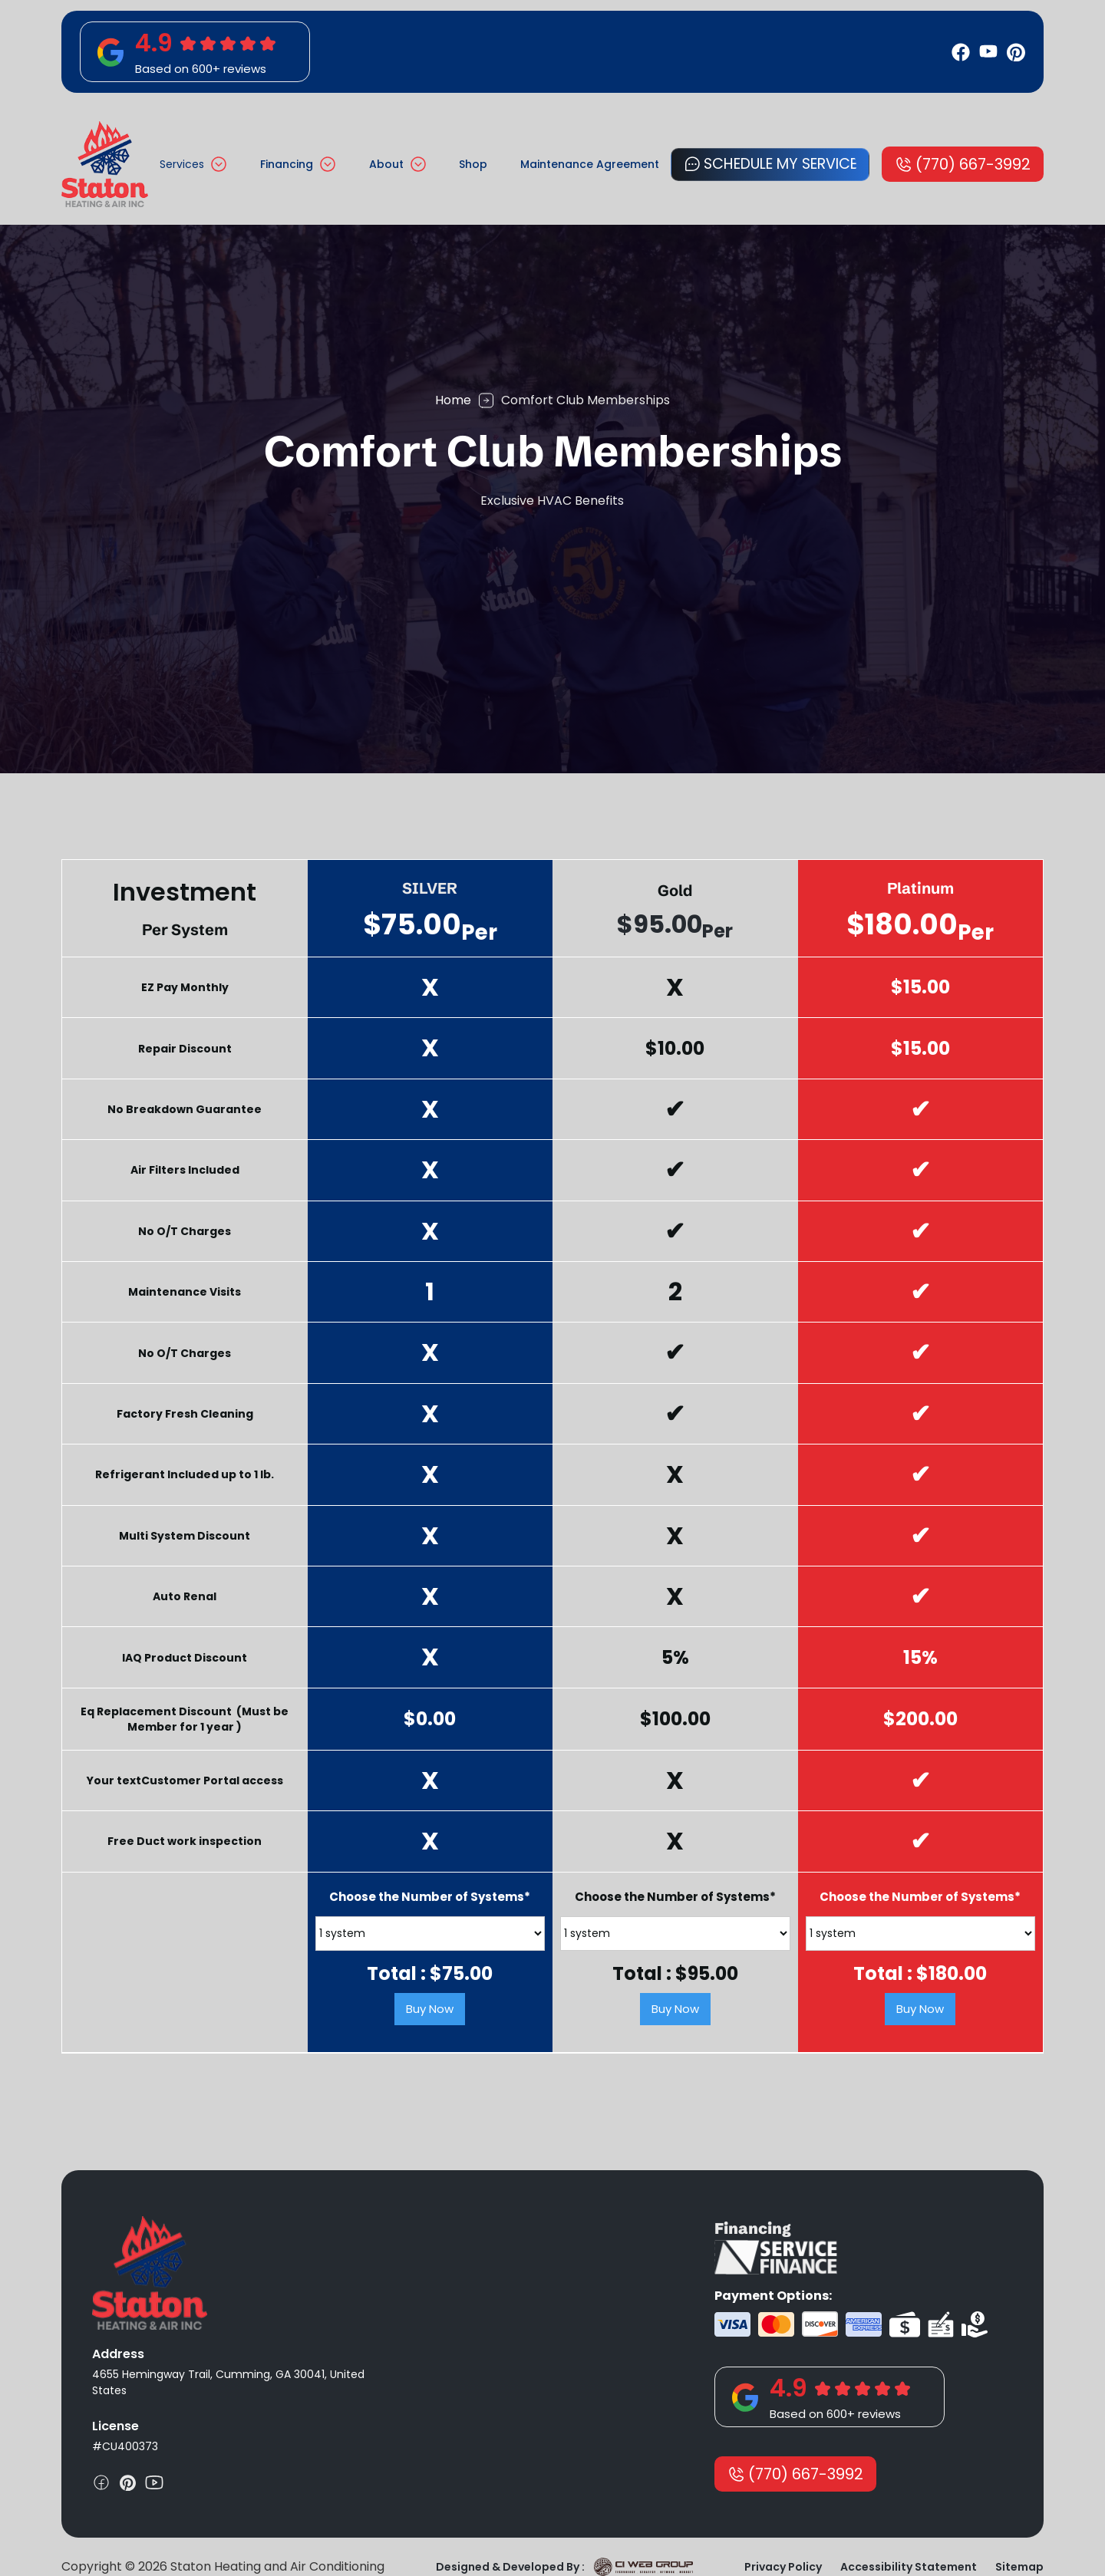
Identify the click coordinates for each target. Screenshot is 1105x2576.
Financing (286, 164)
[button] (193, 164)
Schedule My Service (780, 164)
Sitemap (1019, 2566)
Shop (473, 164)
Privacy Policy (783, 2566)
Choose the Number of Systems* (429, 1897)
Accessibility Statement (908, 2566)
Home (453, 400)
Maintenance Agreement (589, 164)
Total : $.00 (430, 1974)
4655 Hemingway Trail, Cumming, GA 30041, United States (228, 2382)
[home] (104, 164)
